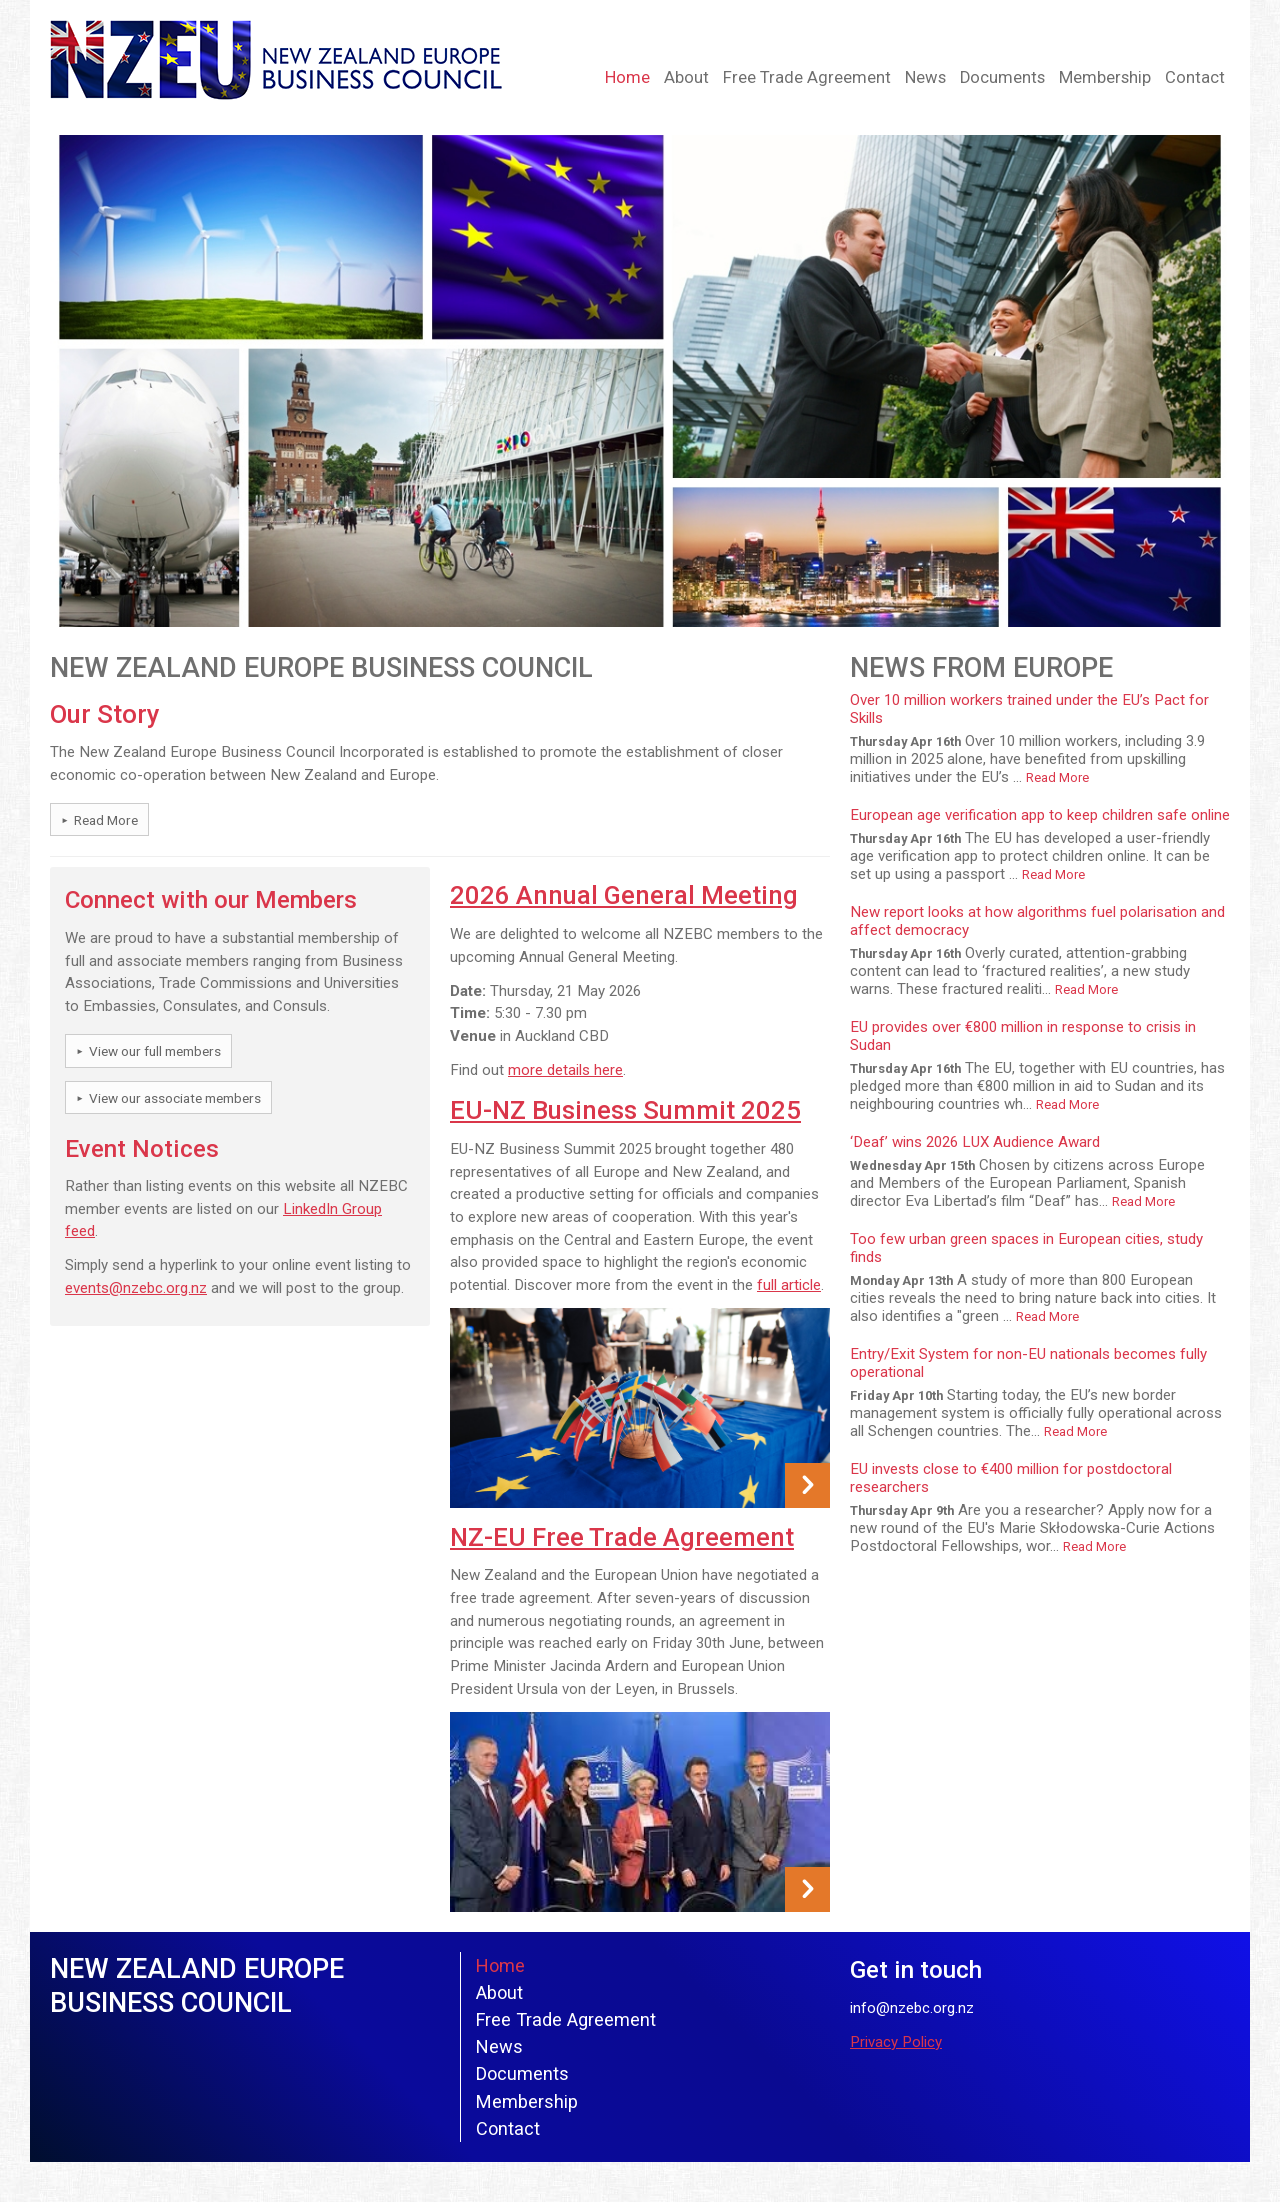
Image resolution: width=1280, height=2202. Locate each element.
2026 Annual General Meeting (624, 895)
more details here (565, 1070)
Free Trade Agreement (807, 77)
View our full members (155, 1051)
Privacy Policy (896, 2042)
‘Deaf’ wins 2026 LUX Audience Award (975, 1142)
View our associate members (175, 1098)
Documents (1002, 77)
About (686, 77)
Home (627, 77)
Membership (1105, 77)
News (925, 77)
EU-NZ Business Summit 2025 (625, 1110)
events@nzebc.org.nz (136, 1288)
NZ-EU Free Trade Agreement (622, 1537)
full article (789, 1285)
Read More (106, 820)
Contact (1195, 77)
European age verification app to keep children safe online (1040, 815)
